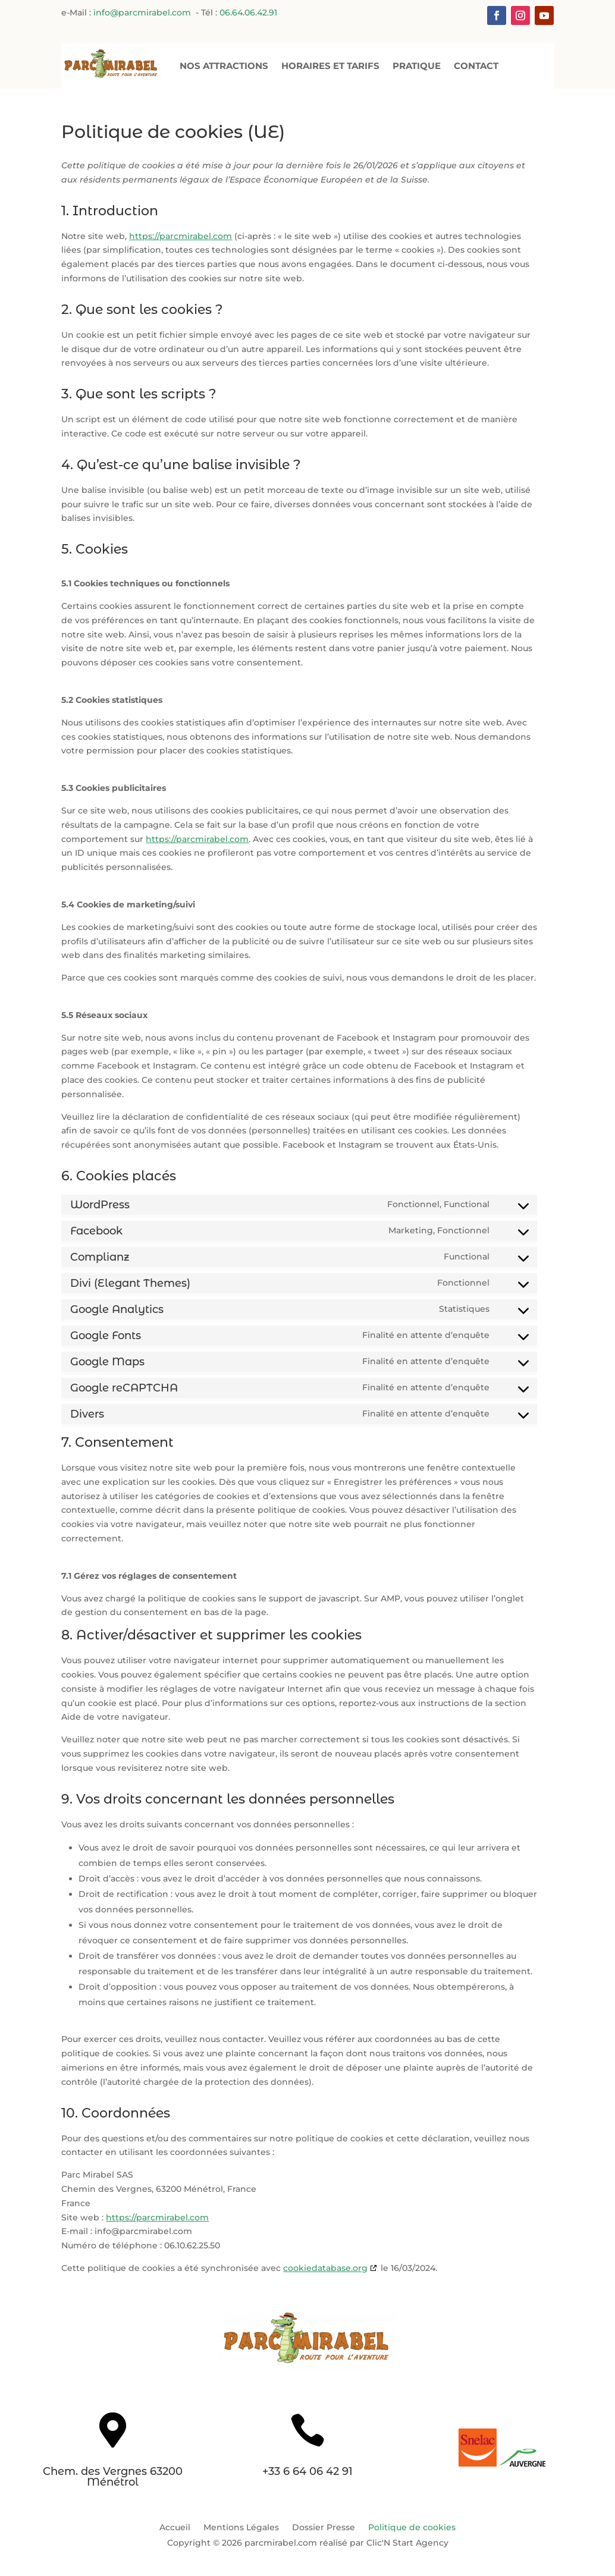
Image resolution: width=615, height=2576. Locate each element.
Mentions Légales (241, 2526)
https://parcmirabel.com (180, 236)
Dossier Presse (323, 2526)
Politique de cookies (412, 2526)
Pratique (417, 64)
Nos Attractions (224, 64)
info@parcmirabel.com (143, 13)
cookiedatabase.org (325, 2268)
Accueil (174, 2526)
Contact (476, 64)
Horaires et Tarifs (330, 64)
